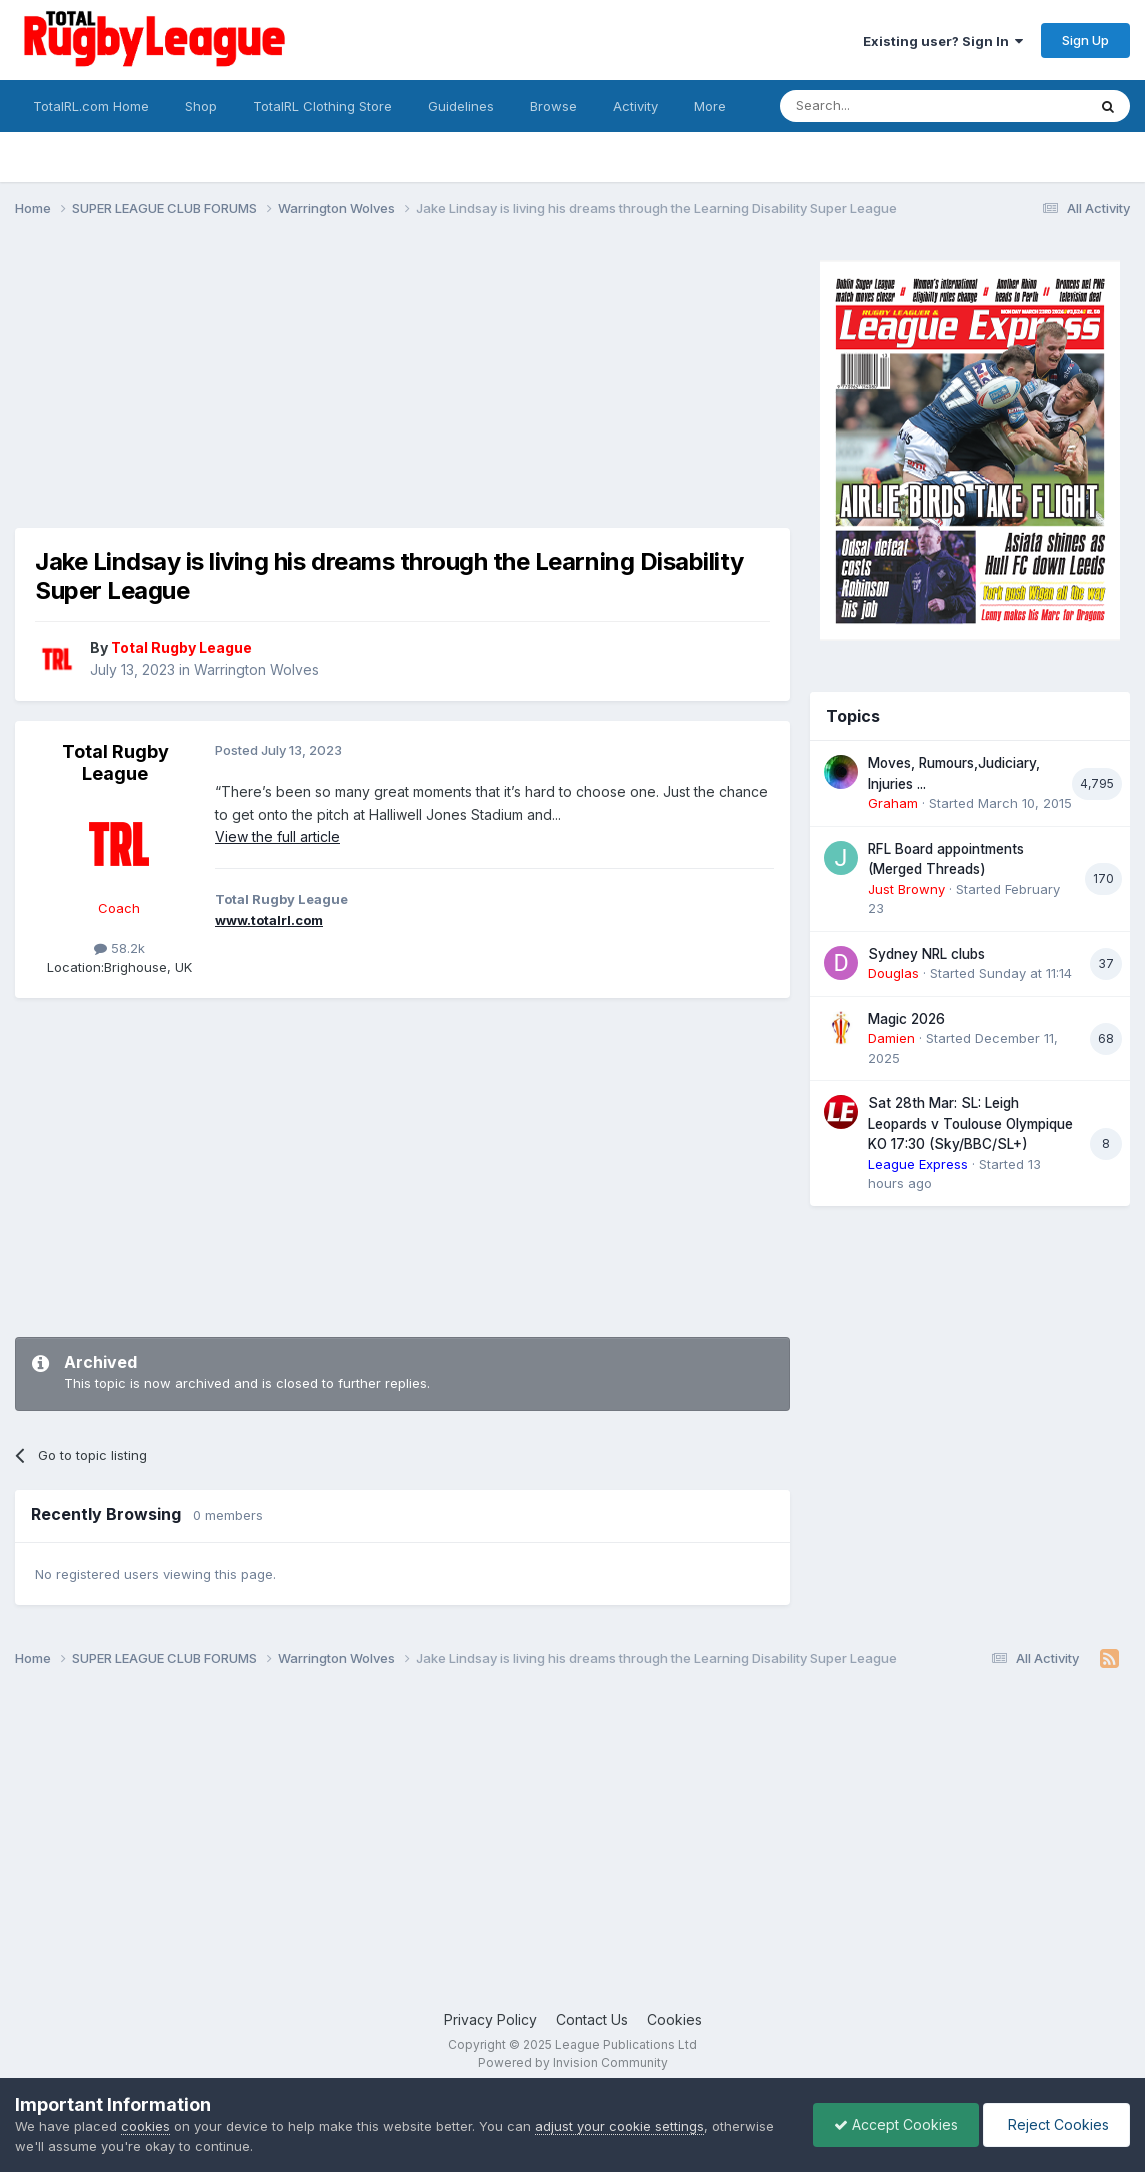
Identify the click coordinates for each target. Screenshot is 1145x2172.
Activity (635, 106)
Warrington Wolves (256, 669)
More (710, 106)
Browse (553, 106)
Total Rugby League (115, 762)
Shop (201, 106)
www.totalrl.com (269, 920)
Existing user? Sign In (943, 41)
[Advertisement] (379, 388)
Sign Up (1085, 40)
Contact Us (592, 2019)
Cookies (674, 2019)
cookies (145, 2126)
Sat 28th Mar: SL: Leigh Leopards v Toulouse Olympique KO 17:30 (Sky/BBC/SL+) (970, 1123)
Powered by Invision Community (573, 2062)
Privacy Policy (490, 2019)
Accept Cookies (896, 2124)
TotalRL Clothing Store (322, 106)
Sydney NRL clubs (926, 954)
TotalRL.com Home (91, 106)
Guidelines (461, 106)
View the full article (277, 836)
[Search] (882, 106)
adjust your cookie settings (619, 2126)
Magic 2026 (906, 1019)
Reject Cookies (1056, 2124)
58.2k (119, 948)
